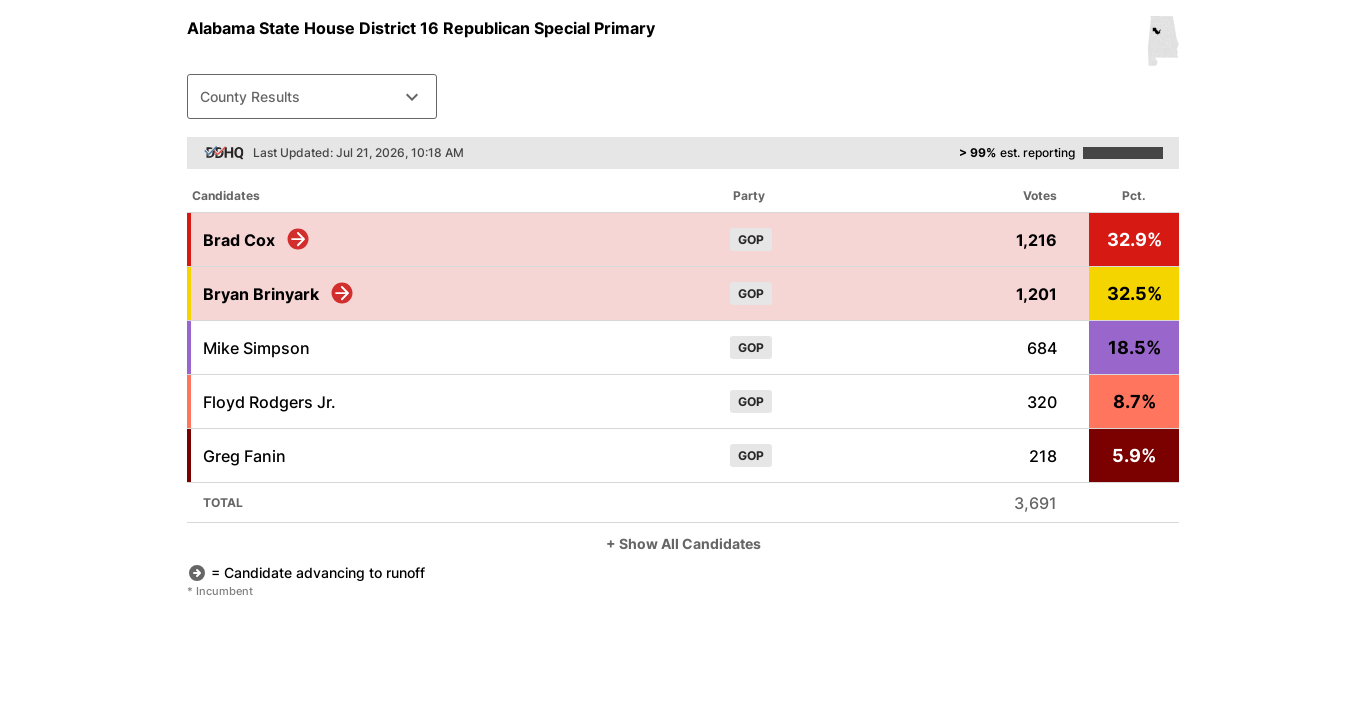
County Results (312, 97)
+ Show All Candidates (683, 543)
